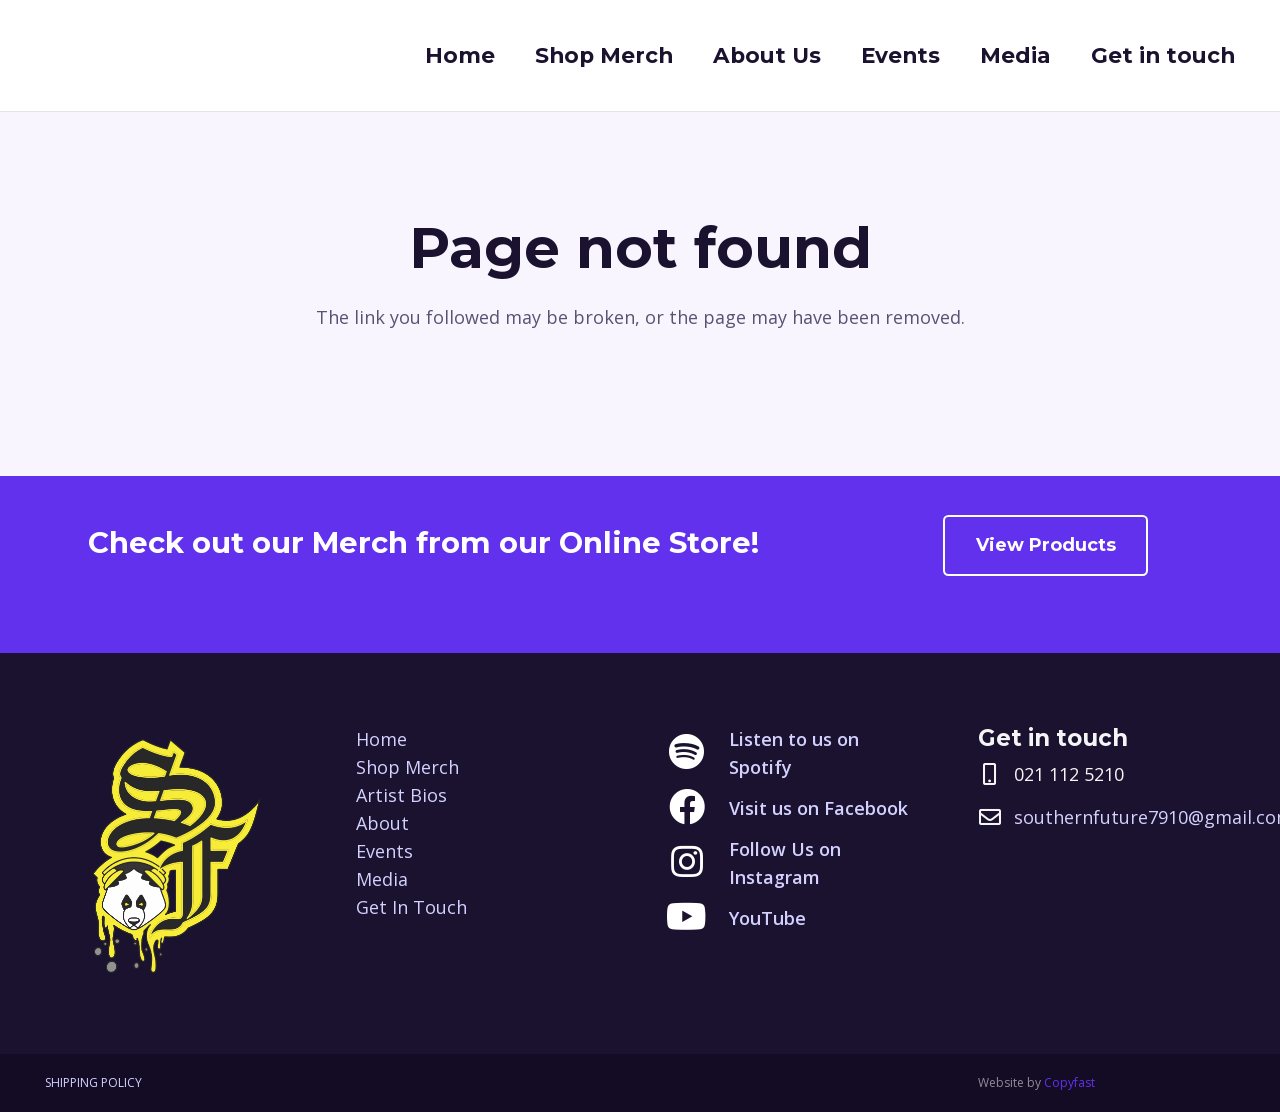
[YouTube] (698, 918)
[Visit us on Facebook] (698, 808)
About (382, 823)
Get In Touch (411, 907)
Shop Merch (407, 767)
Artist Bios (401, 795)
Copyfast (1069, 1082)
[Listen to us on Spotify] (698, 753)
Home (381, 739)
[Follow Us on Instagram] (698, 863)
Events (384, 851)
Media (382, 879)
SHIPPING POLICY (93, 1082)
